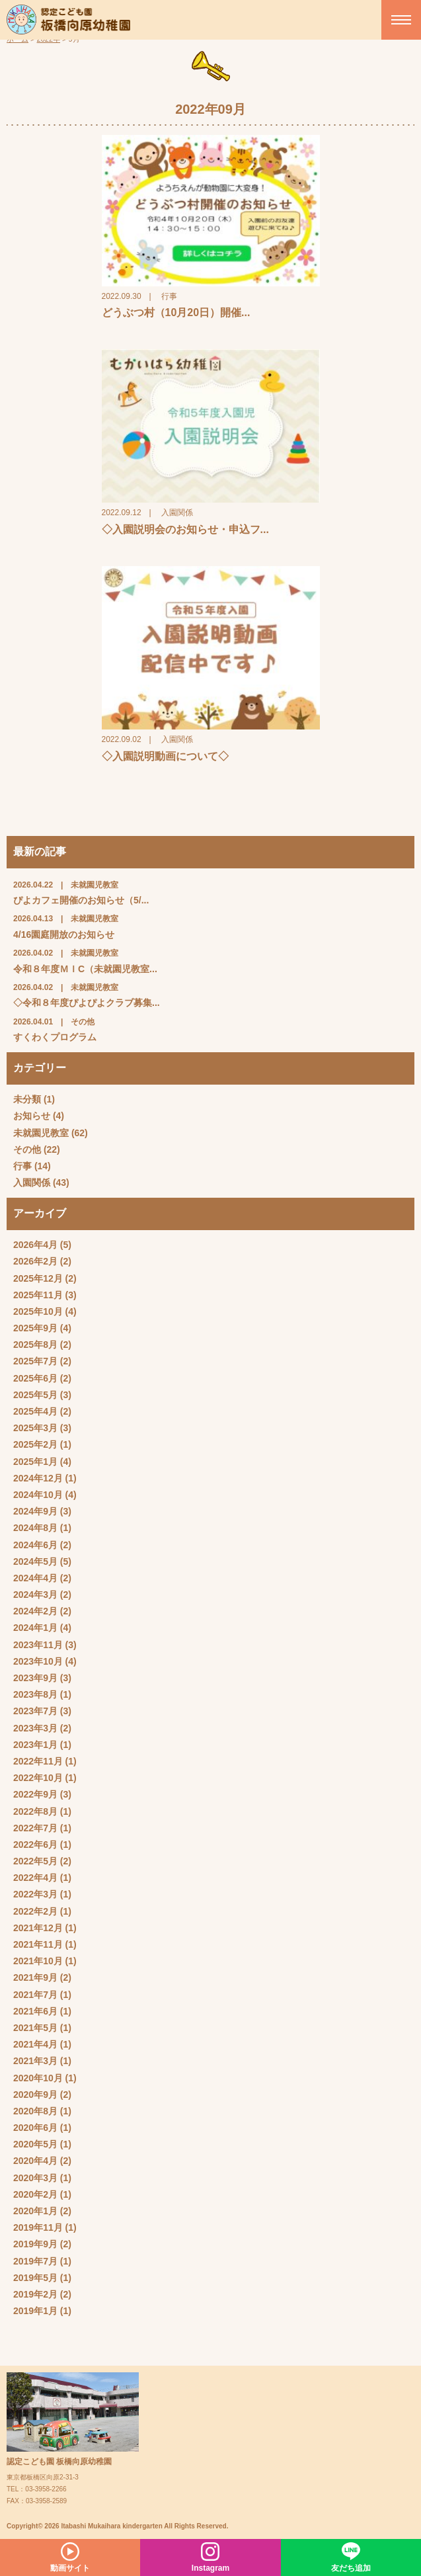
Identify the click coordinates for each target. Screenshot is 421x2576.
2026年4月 (35, 1244)
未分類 (27, 1099)
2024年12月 (38, 1478)
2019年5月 (35, 2277)
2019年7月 (35, 2261)
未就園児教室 (41, 1133)
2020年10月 (38, 2078)
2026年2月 (35, 1261)
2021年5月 (35, 2027)
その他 (27, 1149)
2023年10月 (38, 1661)
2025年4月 (35, 1411)
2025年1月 (35, 1461)
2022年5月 (35, 1861)
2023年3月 (35, 1728)
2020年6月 (35, 2127)
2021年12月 (38, 1928)
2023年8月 (35, 1694)
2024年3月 (35, 1594)
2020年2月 (35, 2194)
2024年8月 (35, 1527)
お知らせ (31, 1115)
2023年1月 (35, 1744)
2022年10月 (38, 1777)
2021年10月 (38, 1961)
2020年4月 (35, 2160)
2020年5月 (35, 2144)
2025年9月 (35, 1328)
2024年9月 (35, 1511)
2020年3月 (35, 2178)
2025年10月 (38, 1311)
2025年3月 (35, 1428)
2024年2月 (35, 1611)
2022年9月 (35, 1794)
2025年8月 (35, 1344)
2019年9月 (35, 2244)
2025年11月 (38, 1295)
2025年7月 (35, 1361)
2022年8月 (35, 1811)
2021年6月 (35, 2011)
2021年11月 (38, 1944)
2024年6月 (35, 1545)
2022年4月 (35, 1877)
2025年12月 (38, 1278)
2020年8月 (35, 2111)
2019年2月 (35, 2294)
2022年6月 (35, 1844)
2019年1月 (35, 2311)
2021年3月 (35, 2061)
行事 (22, 1166)
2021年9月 (35, 1977)
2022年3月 (35, 1894)
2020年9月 (35, 2094)
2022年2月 (35, 1911)
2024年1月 (35, 1627)
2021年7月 (35, 1994)
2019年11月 (38, 2227)
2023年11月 (38, 1645)
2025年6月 (35, 1378)
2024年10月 (38, 1494)
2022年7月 (35, 1828)
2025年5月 (35, 1395)
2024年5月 (35, 1561)
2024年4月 (35, 1578)
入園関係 (31, 1182)
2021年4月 (35, 2044)
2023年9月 (35, 1678)
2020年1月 (35, 2211)
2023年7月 (35, 1711)
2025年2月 (35, 1444)
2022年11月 (38, 1761)
